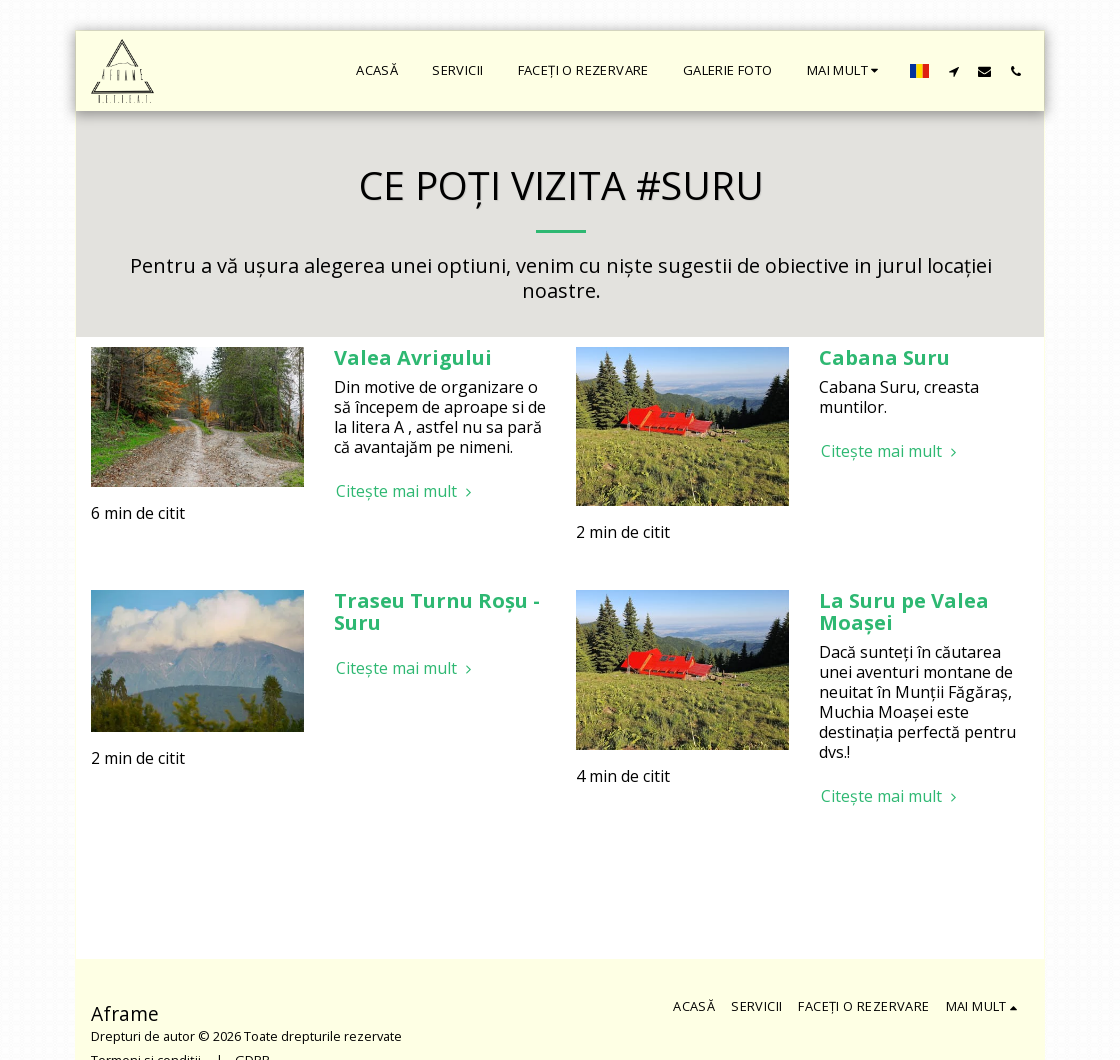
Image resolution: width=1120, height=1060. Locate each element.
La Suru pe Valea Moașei (904, 611)
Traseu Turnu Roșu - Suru (437, 611)
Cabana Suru (884, 357)
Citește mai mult (406, 491)
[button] (953, 71)
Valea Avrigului (413, 357)
